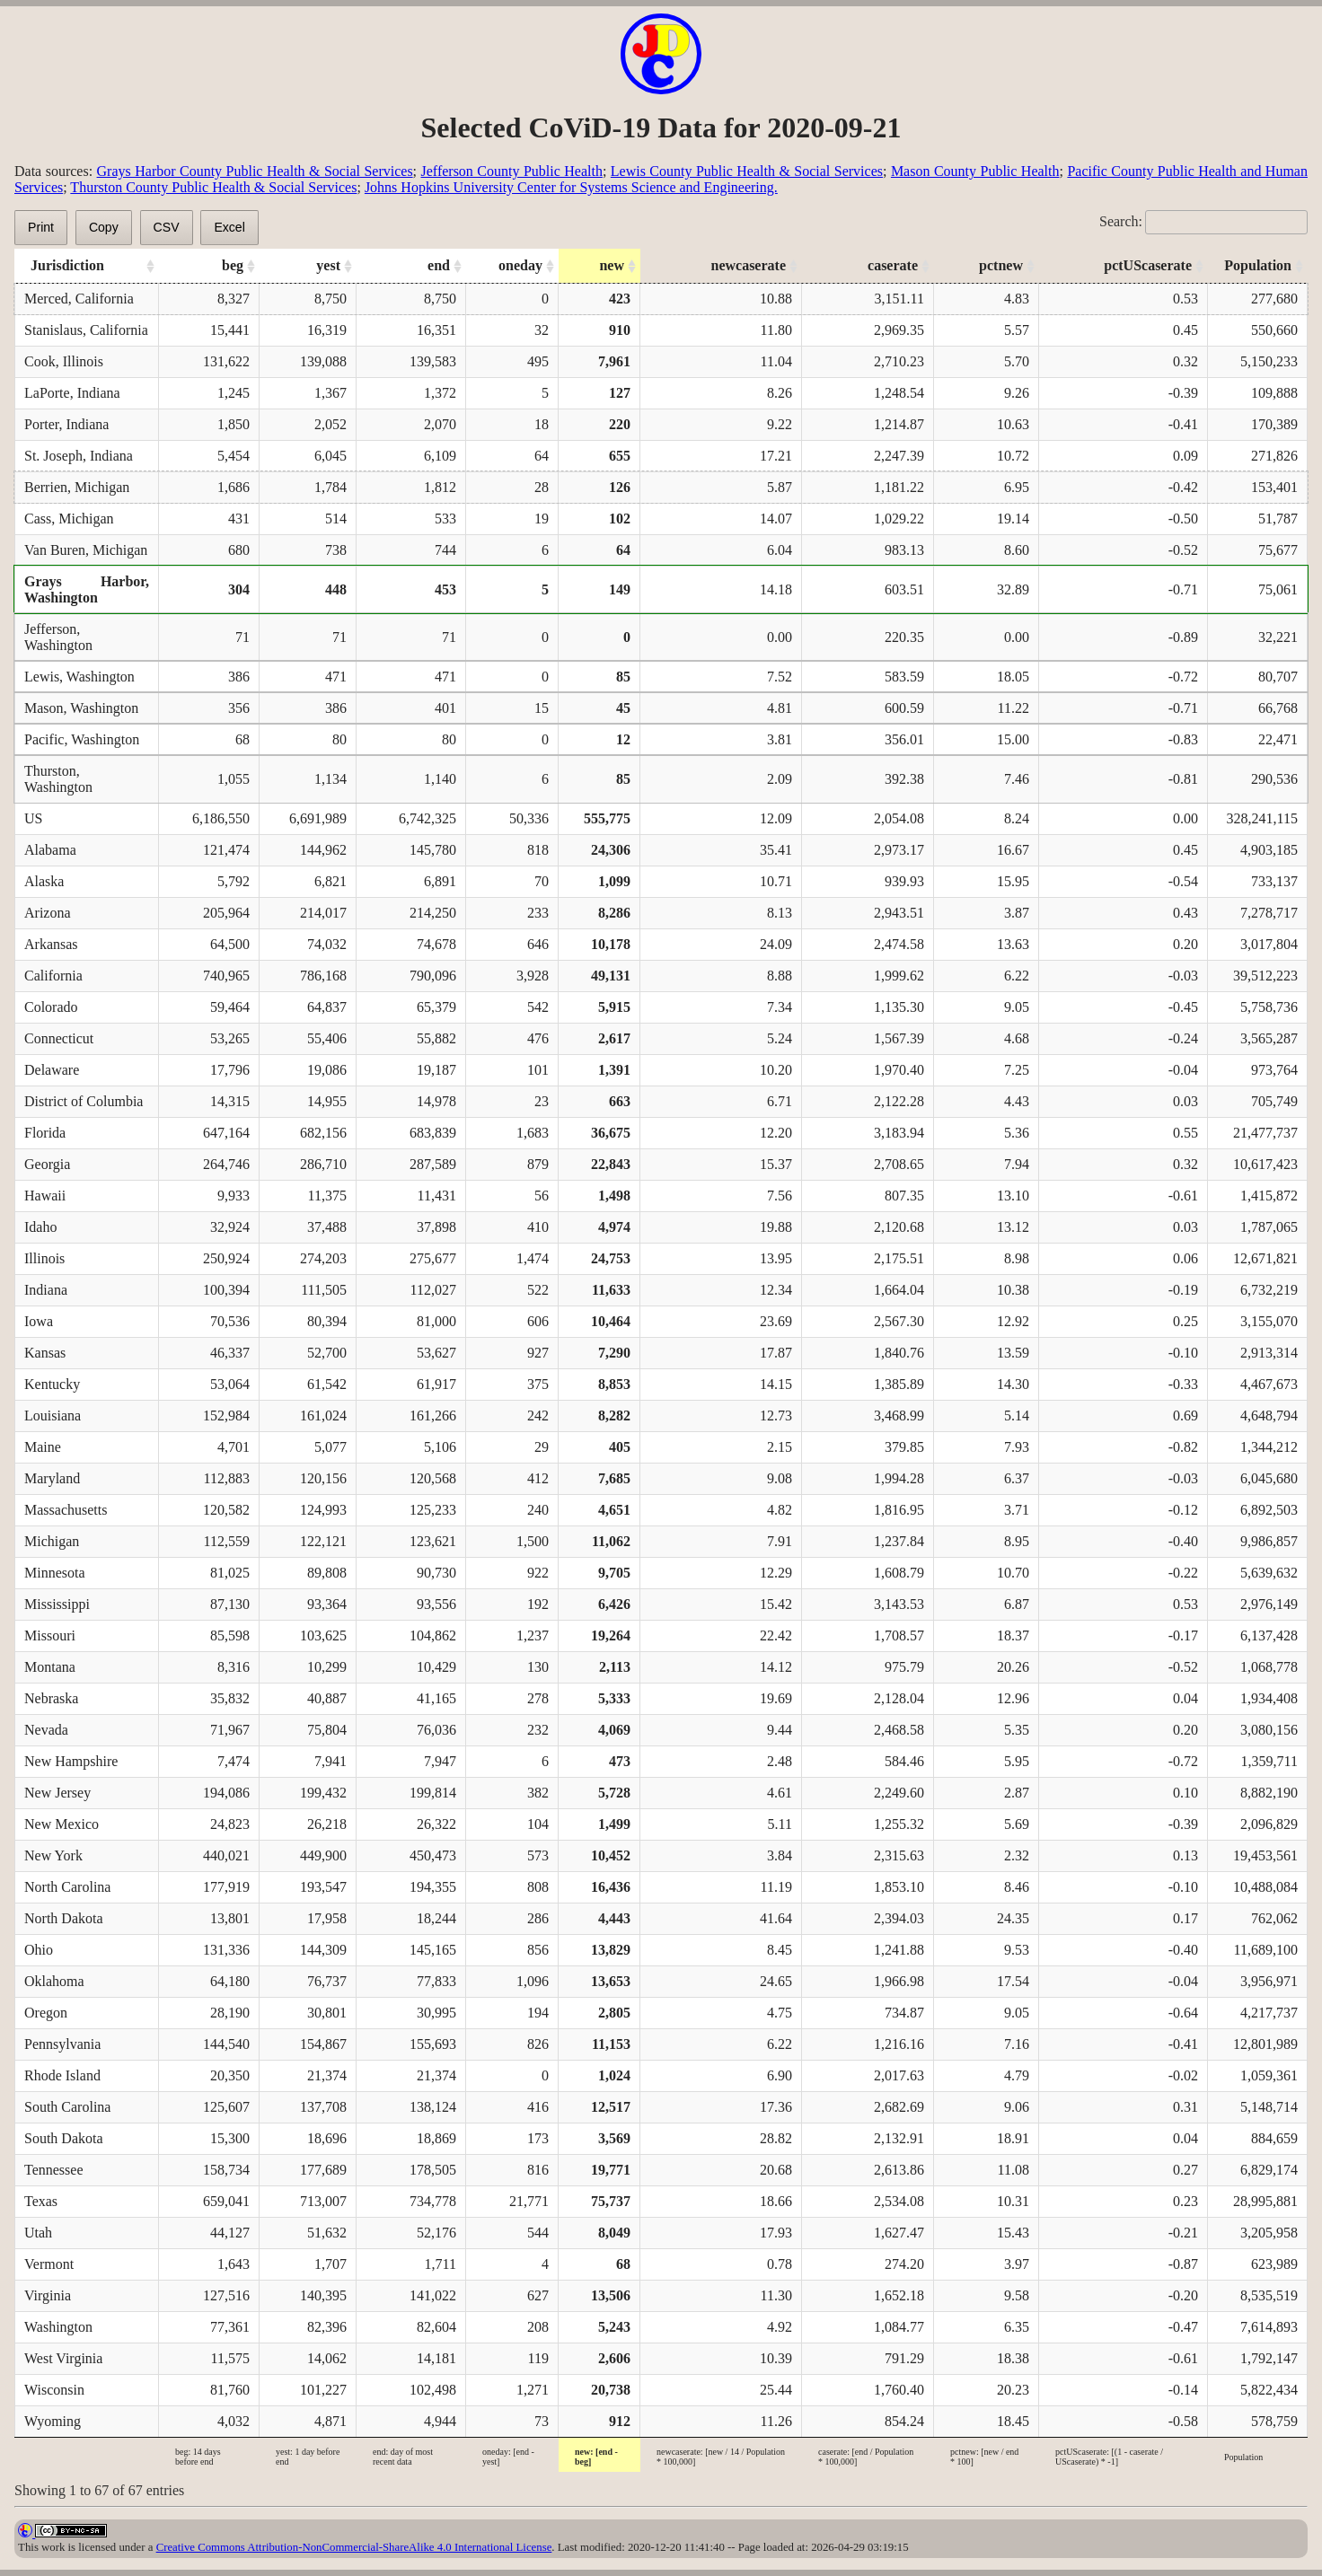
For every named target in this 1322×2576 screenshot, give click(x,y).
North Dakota (63, 1918)
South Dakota (63, 2138)
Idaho (40, 1227)
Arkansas (51, 944)
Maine (42, 1447)
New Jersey (57, 1792)
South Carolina (67, 2106)
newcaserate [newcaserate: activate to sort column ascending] (748, 265)
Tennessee (54, 2169)
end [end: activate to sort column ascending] (438, 265)
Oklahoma (54, 1981)
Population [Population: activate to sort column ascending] (1257, 265)
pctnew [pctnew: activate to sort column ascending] (1001, 265)
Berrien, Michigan (76, 487)
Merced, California (79, 298)
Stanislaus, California (86, 330)
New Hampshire (71, 1761)
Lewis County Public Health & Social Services (747, 171)
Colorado (51, 1007)
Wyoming (52, 2421)
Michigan (51, 1541)
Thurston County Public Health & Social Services (213, 187)
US (33, 818)
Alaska (44, 881)
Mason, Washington (81, 708)
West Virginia (63, 2358)
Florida (45, 1132)
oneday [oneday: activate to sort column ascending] (520, 265)
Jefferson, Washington (58, 637)
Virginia (47, 2295)
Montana (49, 1667)
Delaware (51, 1069)
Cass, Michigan (69, 518)
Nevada (46, 1729)
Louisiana (52, 1415)
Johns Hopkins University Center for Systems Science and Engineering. (571, 187)
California (53, 975)
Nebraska (51, 1698)
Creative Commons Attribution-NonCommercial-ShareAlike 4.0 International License (354, 2547)
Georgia (47, 1164)
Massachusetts (65, 1509)
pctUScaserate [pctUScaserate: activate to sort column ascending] (1148, 265)
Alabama (50, 849)
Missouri (49, 1635)
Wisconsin (54, 2389)
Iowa (38, 1321)
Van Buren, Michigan (85, 550)
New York (53, 1855)
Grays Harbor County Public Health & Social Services (255, 171)
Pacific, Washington (81, 739)
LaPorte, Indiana (72, 392)
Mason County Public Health (975, 171)
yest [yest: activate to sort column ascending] (328, 265)
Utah (38, 2232)
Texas (40, 2201)
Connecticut (58, 1038)
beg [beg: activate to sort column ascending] (232, 265)
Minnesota (54, 1572)
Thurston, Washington (58, 779)
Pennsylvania (62, 2044)
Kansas (45, 1352)
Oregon (45, 2012)
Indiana (45, 1289)
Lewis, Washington (79, 676)
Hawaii (45, 1195)
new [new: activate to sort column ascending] (611, 265)
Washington (58, 2326)
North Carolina (67, 1887)
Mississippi (57, 1604)
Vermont (49, 2264)
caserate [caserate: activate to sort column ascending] (893, 265)
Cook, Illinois (63, 361)
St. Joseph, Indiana (78, 455)
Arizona (47, 912)
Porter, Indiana (66, 424)
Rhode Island (62, 2075)
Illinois (44, 1258)
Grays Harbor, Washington (86, 589)
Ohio (38, 1949)
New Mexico (61, 1824)
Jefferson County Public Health (512, 171)
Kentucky (52, 1384)
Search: (1203, 221)
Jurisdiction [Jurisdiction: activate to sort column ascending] (67, 265)
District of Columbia (83, 1101)
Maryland (52, 1478)
